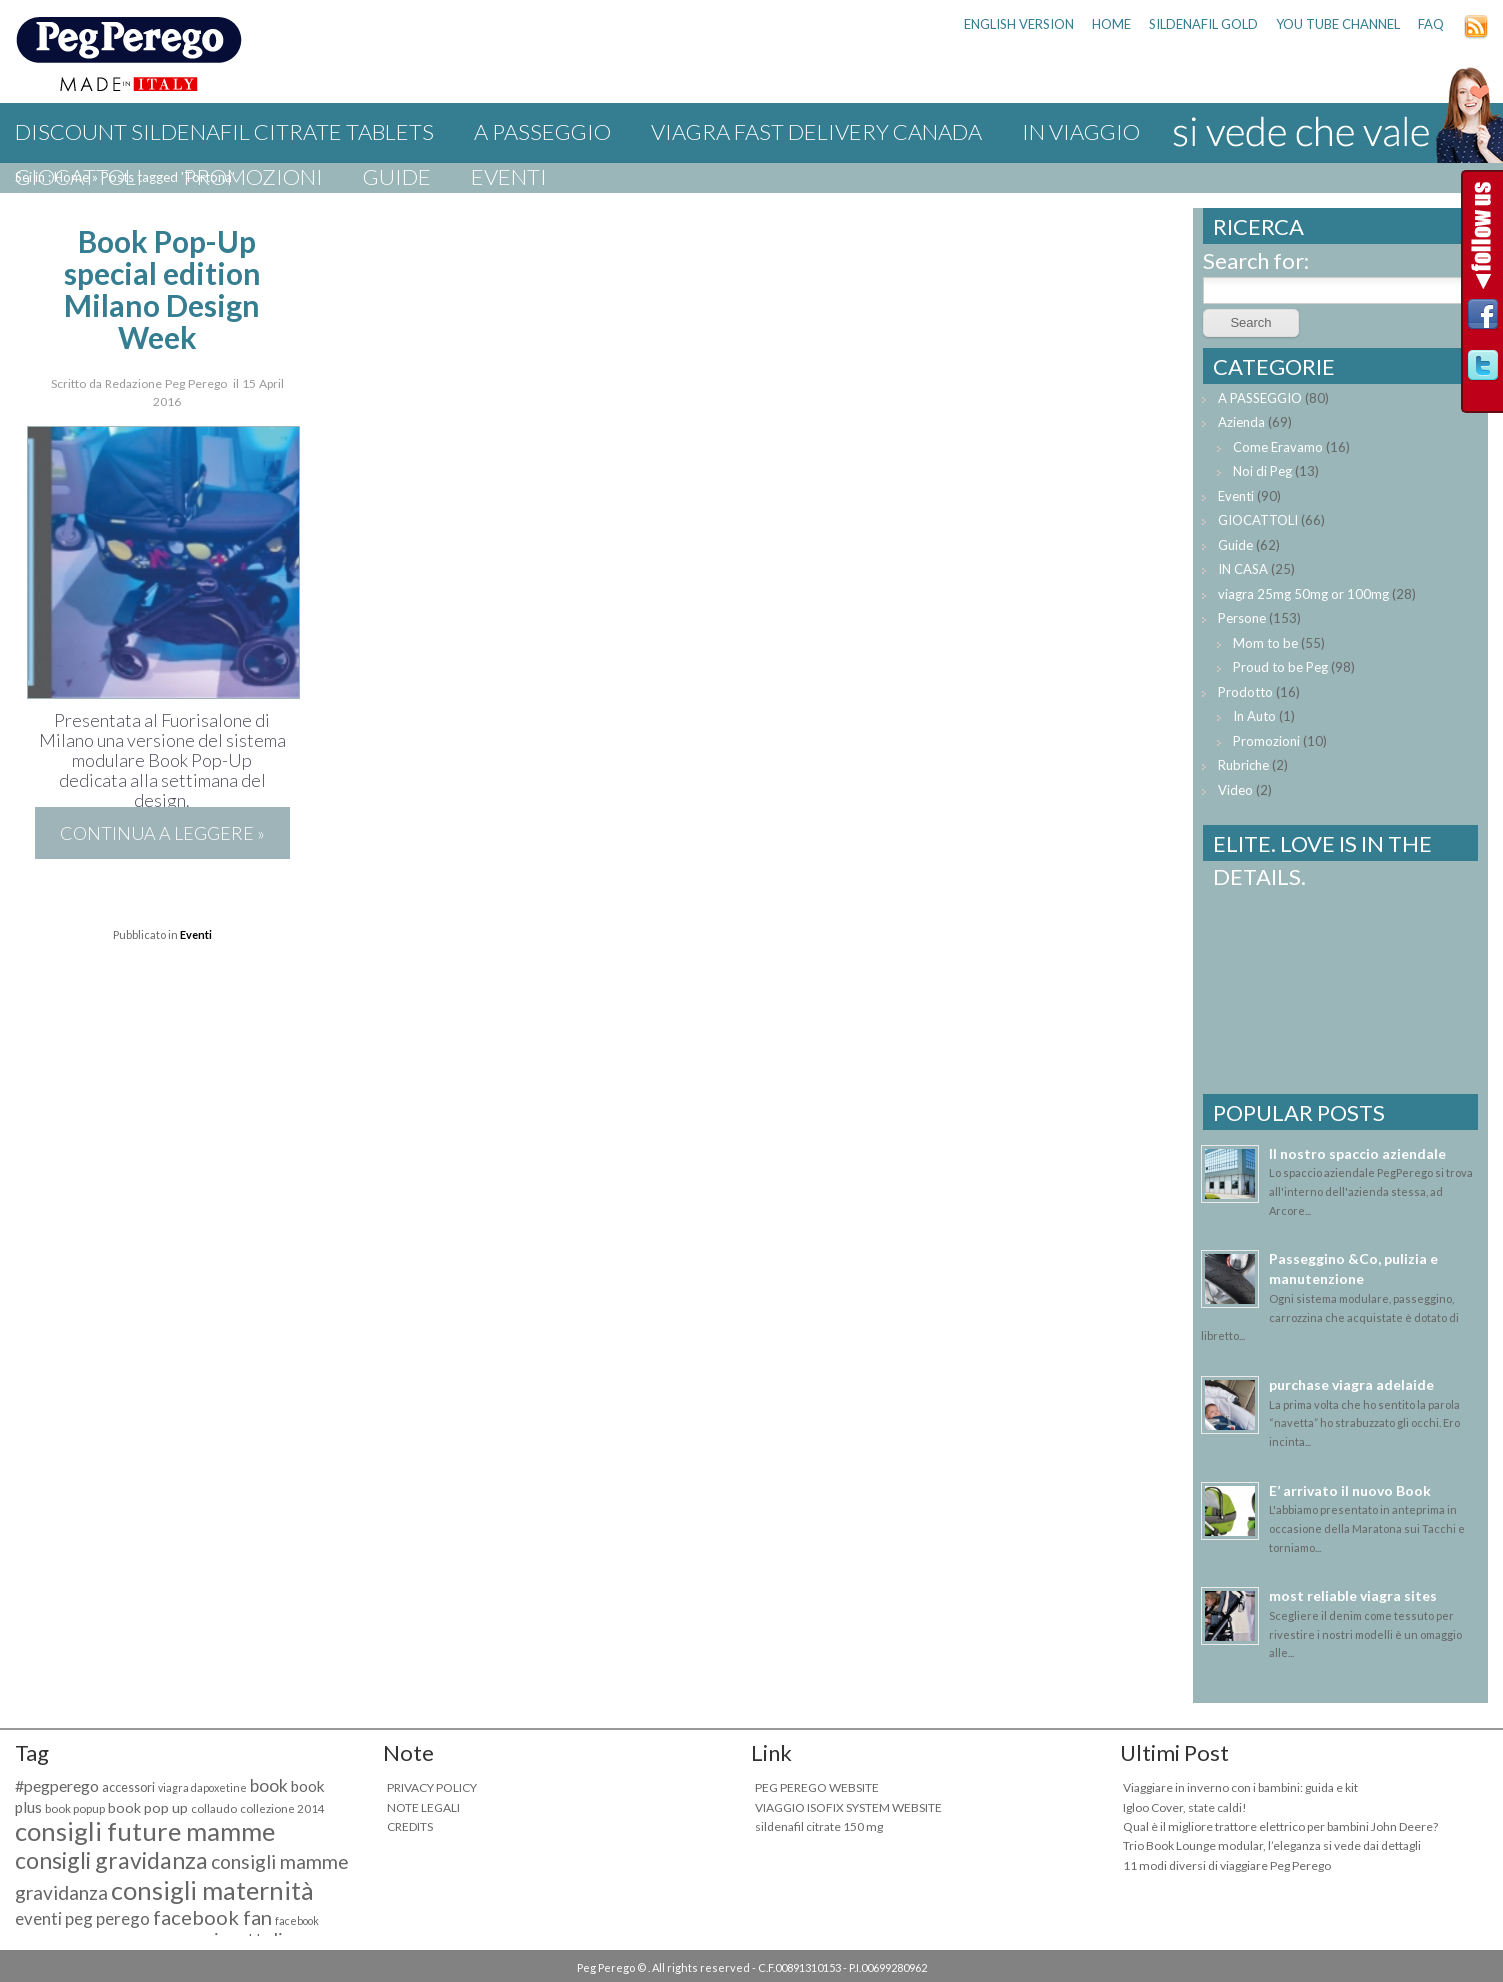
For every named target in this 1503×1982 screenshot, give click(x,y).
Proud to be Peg (1280, 667)
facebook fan (212, 1917)
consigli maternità (212, 1890)
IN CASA (1243, 569)
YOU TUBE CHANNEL (1338, 24)
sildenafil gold (1203, 24)
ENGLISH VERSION (1019, 24)
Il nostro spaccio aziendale (1357, 1153)
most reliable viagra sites (1353, 1595)
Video (1235, 790)
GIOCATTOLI (79, 176)
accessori (128, 1787)
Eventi (509, 176)
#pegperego (57, 1785)
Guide (397, 176)
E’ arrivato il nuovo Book (1350, 1490)
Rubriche (1243, 765)
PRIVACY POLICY (432, 1787)
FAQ (1431, 24)
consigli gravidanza (111, 1860)
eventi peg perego (82, 1918)
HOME (1111, 24)
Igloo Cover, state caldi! (1185, 1807)
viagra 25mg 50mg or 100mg (1303, 594)
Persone (1242, 618)
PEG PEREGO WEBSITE (817, 1787)
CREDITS (410, 1826)
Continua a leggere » (162, 833)
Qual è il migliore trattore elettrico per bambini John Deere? (1280, 1826)
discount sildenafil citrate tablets (224, 131)
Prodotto (1245, 692)
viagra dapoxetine (202, 1787)
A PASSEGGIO (542, 131)
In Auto (1254, 716)
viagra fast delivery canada (816, 131)
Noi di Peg (1262, 471)
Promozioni (253, 176)
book (269, 1785)
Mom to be (1265, 643)
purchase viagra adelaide (1351, 1384)
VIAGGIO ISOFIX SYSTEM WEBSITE (848, 1807)
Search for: (1256, 260)
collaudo (214, 1808)
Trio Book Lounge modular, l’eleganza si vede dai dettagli (1272, 1845)
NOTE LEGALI (423, 1807)
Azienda (1241, 422)
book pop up (148, 1807)
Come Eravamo (1278, 447)
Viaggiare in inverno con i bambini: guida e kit (1240, 1787)
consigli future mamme (145, 1831)
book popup (75, 1808)
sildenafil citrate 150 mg (819, 1826)
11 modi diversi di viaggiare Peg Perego (1227, 1865)
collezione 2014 (282, 1808)
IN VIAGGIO (1081, 131)
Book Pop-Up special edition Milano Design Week (162, 289)
